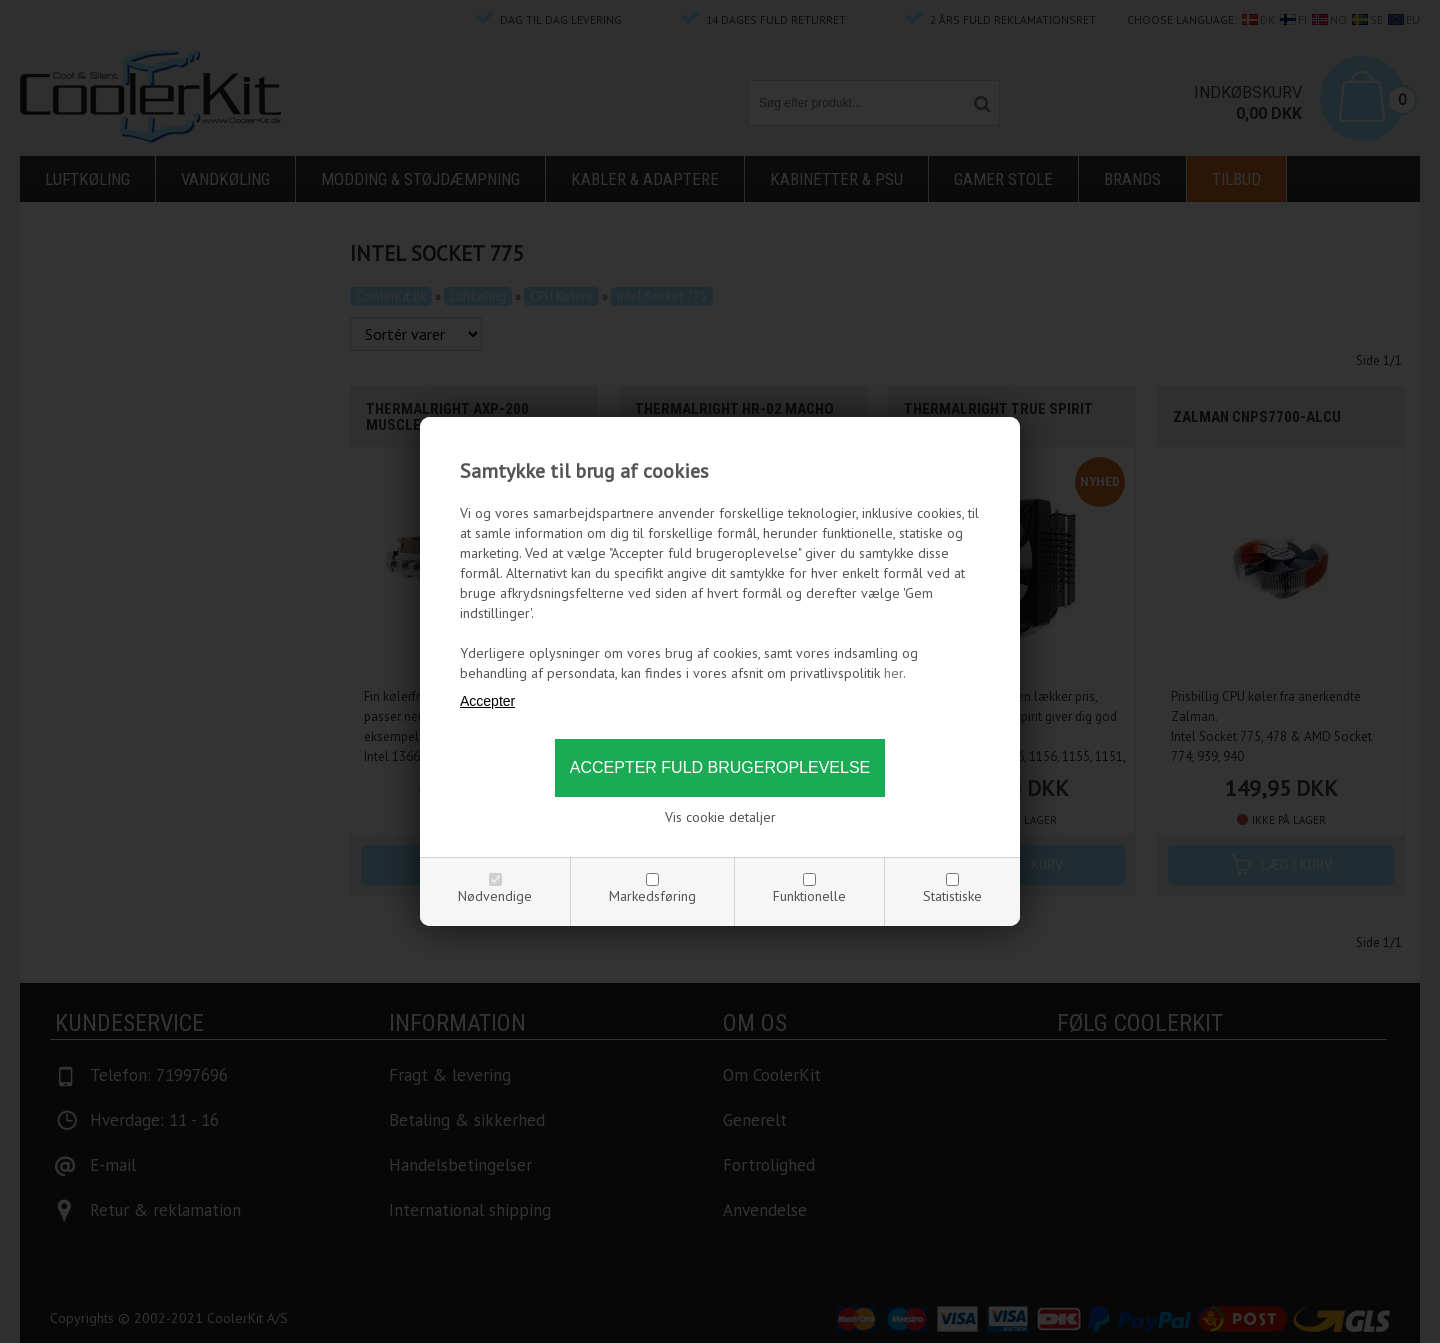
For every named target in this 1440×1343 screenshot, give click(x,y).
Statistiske (952, 896)
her (893, 673)
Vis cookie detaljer (720, 817)
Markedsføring (652, 896)
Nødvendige (495, 896)
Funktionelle (809, 896)
